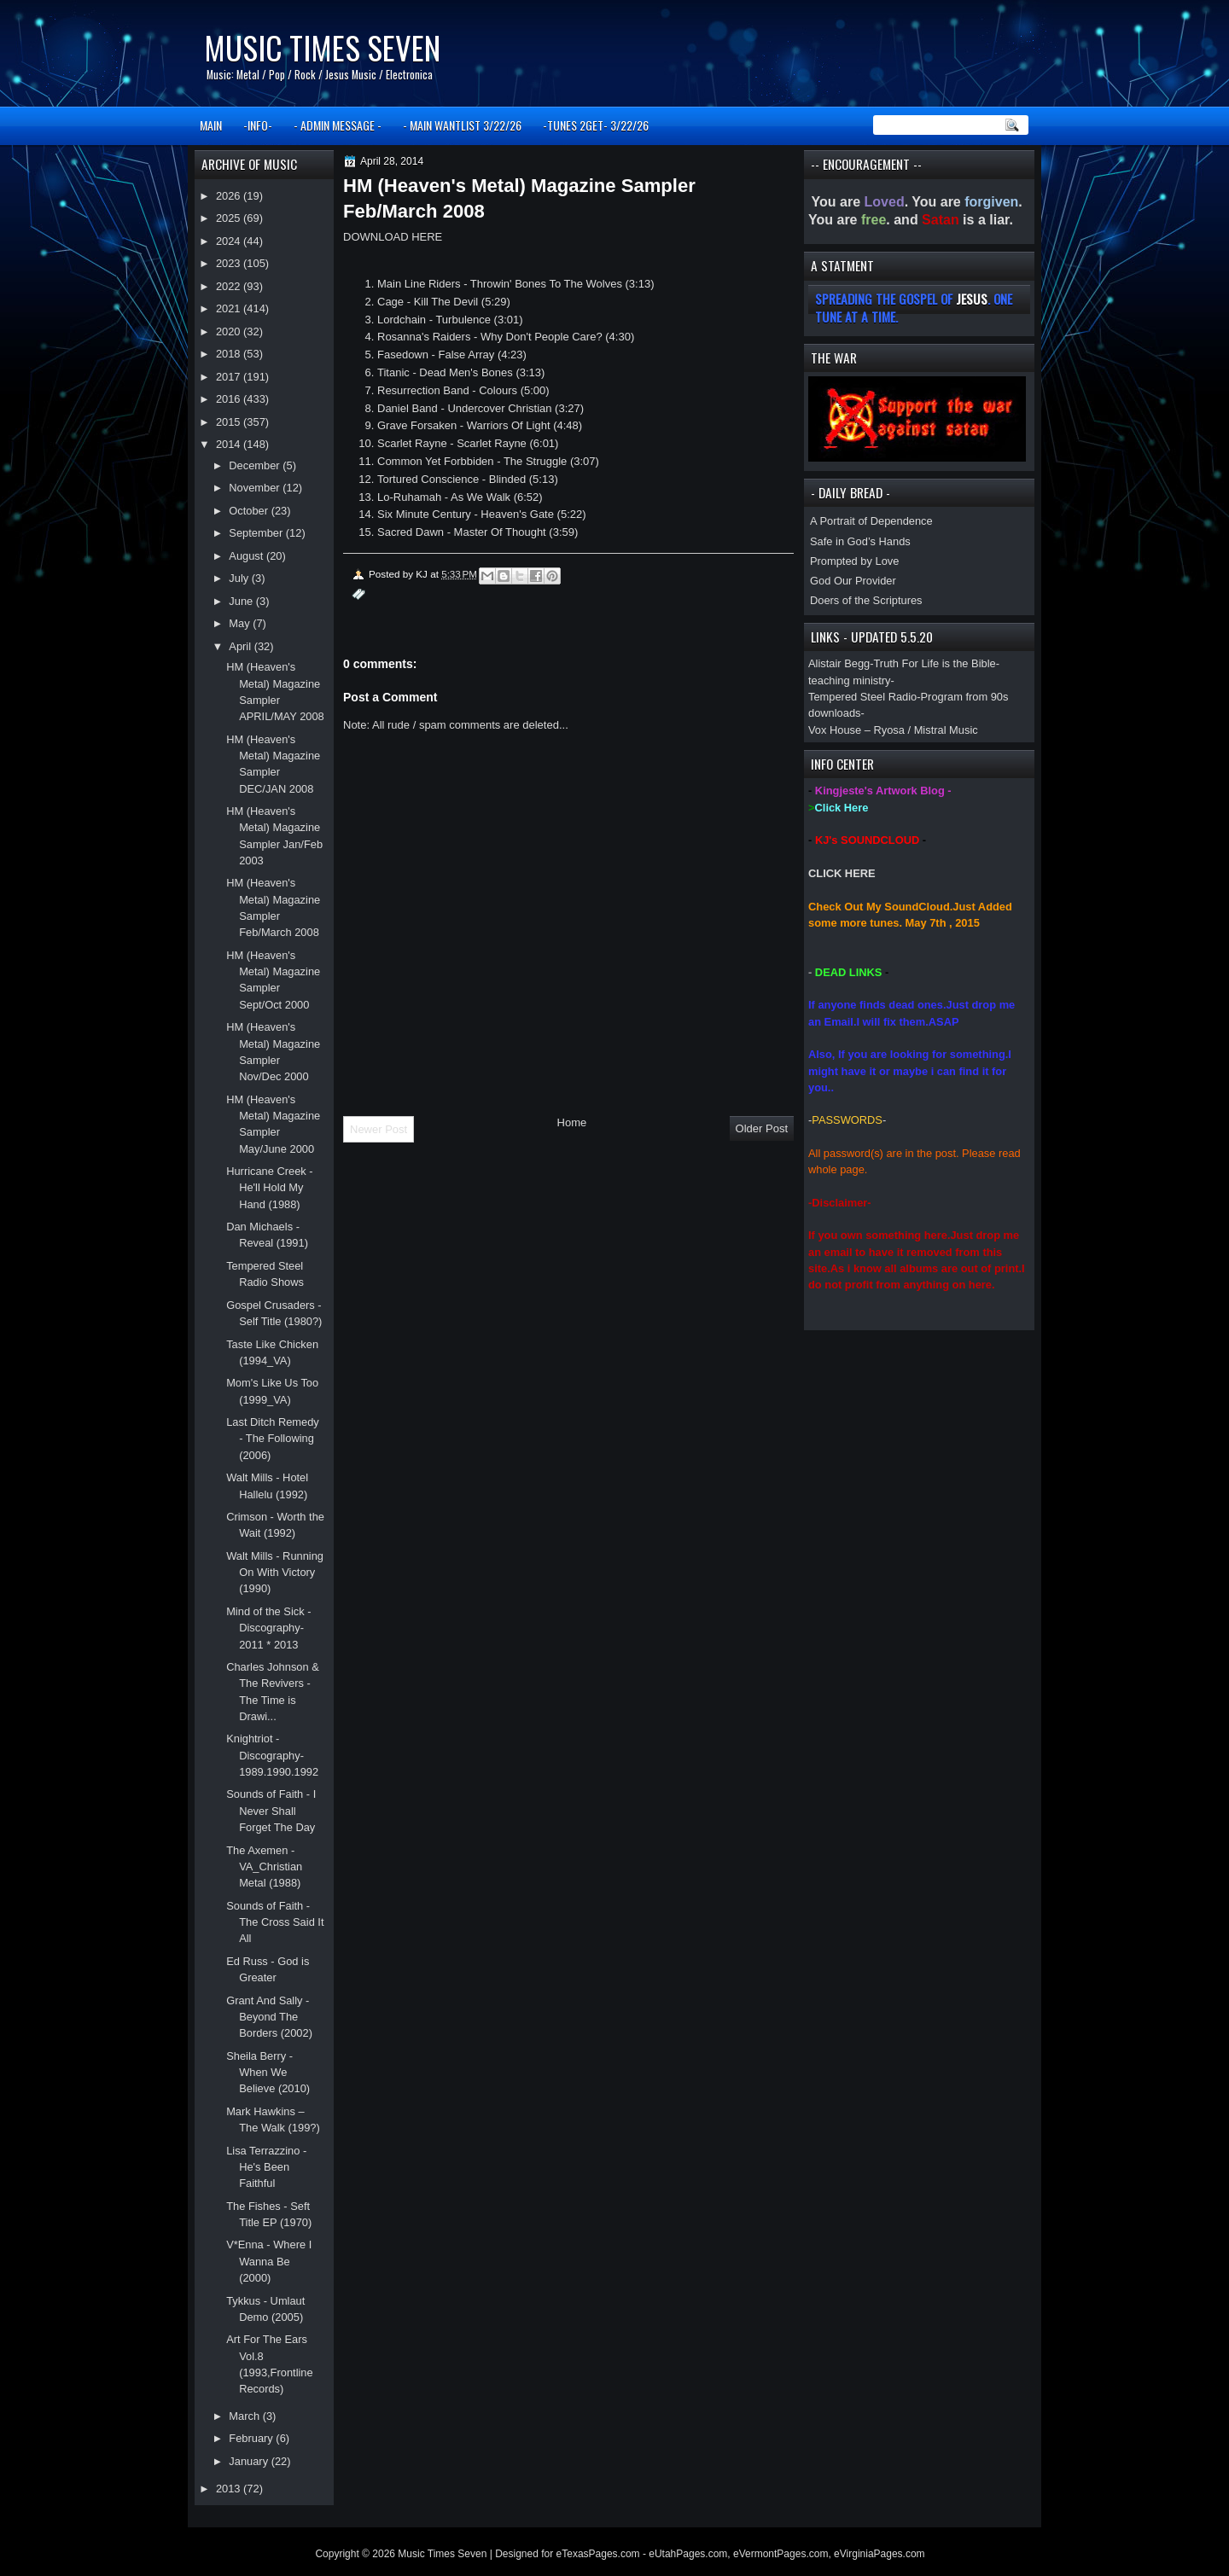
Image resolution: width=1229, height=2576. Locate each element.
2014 (229, 444)
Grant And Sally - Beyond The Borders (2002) (269, 2017)
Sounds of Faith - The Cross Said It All (274, 1922)
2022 (229, 286)
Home (572, 1122)
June (242, 601)
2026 (229, 195)
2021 (229, 308)
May (241, 623)
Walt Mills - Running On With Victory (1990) (274, 1573)
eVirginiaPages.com (879, 2554)
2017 (229, 376)
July (240, 578)
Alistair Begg (839, 663)
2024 (229, 241)
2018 (229, 353)
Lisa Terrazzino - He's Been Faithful (266, 2167)
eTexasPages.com (598, 2554)
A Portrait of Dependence (871, 521)
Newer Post (378, 1129)
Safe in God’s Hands (860, 541)
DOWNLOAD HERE (392, 236)
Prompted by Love (854, 561)
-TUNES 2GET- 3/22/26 (596, 125)
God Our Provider (853, 580)
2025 (229, 218)
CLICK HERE (842, 873)
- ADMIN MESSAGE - (338, 125)
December (255, 465)
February (252, 2438)
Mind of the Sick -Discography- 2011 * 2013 (268, 1628)
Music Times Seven (322, 47)
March (245, 2416)
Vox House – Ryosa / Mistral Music (893, 730)
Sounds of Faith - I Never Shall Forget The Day (271, 1811)
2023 (229, 263)
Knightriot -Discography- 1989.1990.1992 (272, 1755)
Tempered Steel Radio (862, 696)
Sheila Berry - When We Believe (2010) (268, 2073)
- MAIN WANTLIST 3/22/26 (462, 125)
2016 (229, 399)
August (247, 556)
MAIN (211, 125)
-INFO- (257, 125)
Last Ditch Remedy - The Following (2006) (272, 1439)
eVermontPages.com (780, 2554)
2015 (229, 422)
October (250, 510)
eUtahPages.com (688, 2554)
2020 (229, 331)
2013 (229, 2488)
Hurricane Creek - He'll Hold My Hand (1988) (269, 1188)
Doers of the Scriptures (866, 600)
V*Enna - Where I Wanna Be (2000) (269, 2261)
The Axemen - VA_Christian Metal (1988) (264, 1867)
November (255, 487)
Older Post (762, 1128)
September (257, 532)
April (241, 646)
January (250, 2461)
